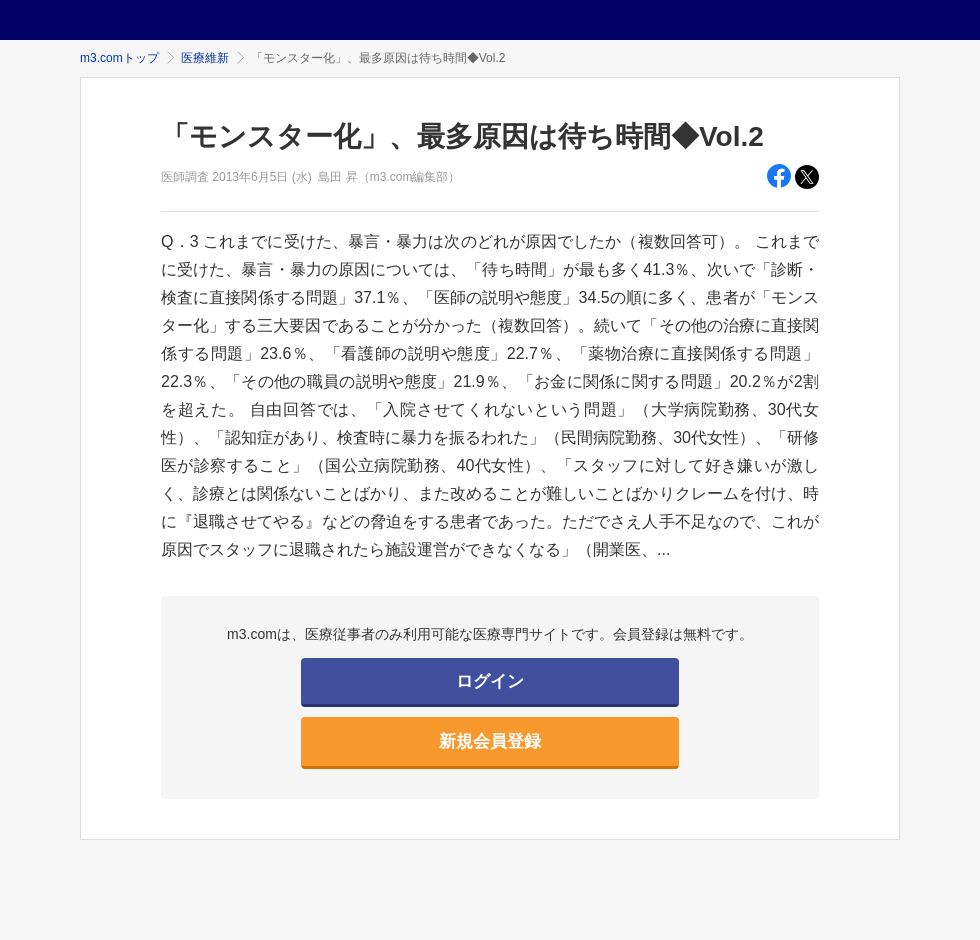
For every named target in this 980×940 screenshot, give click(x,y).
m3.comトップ (119, 58)
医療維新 (205, 58)
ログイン (490, 681)
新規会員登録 (490, 741)
